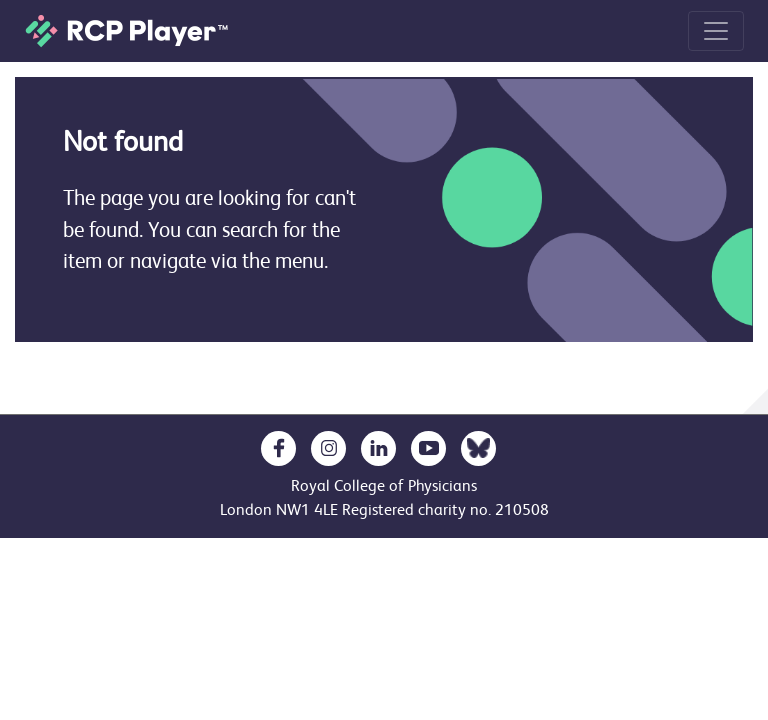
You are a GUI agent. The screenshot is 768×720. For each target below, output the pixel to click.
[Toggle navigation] (716, 31)
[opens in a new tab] (278, 448)
